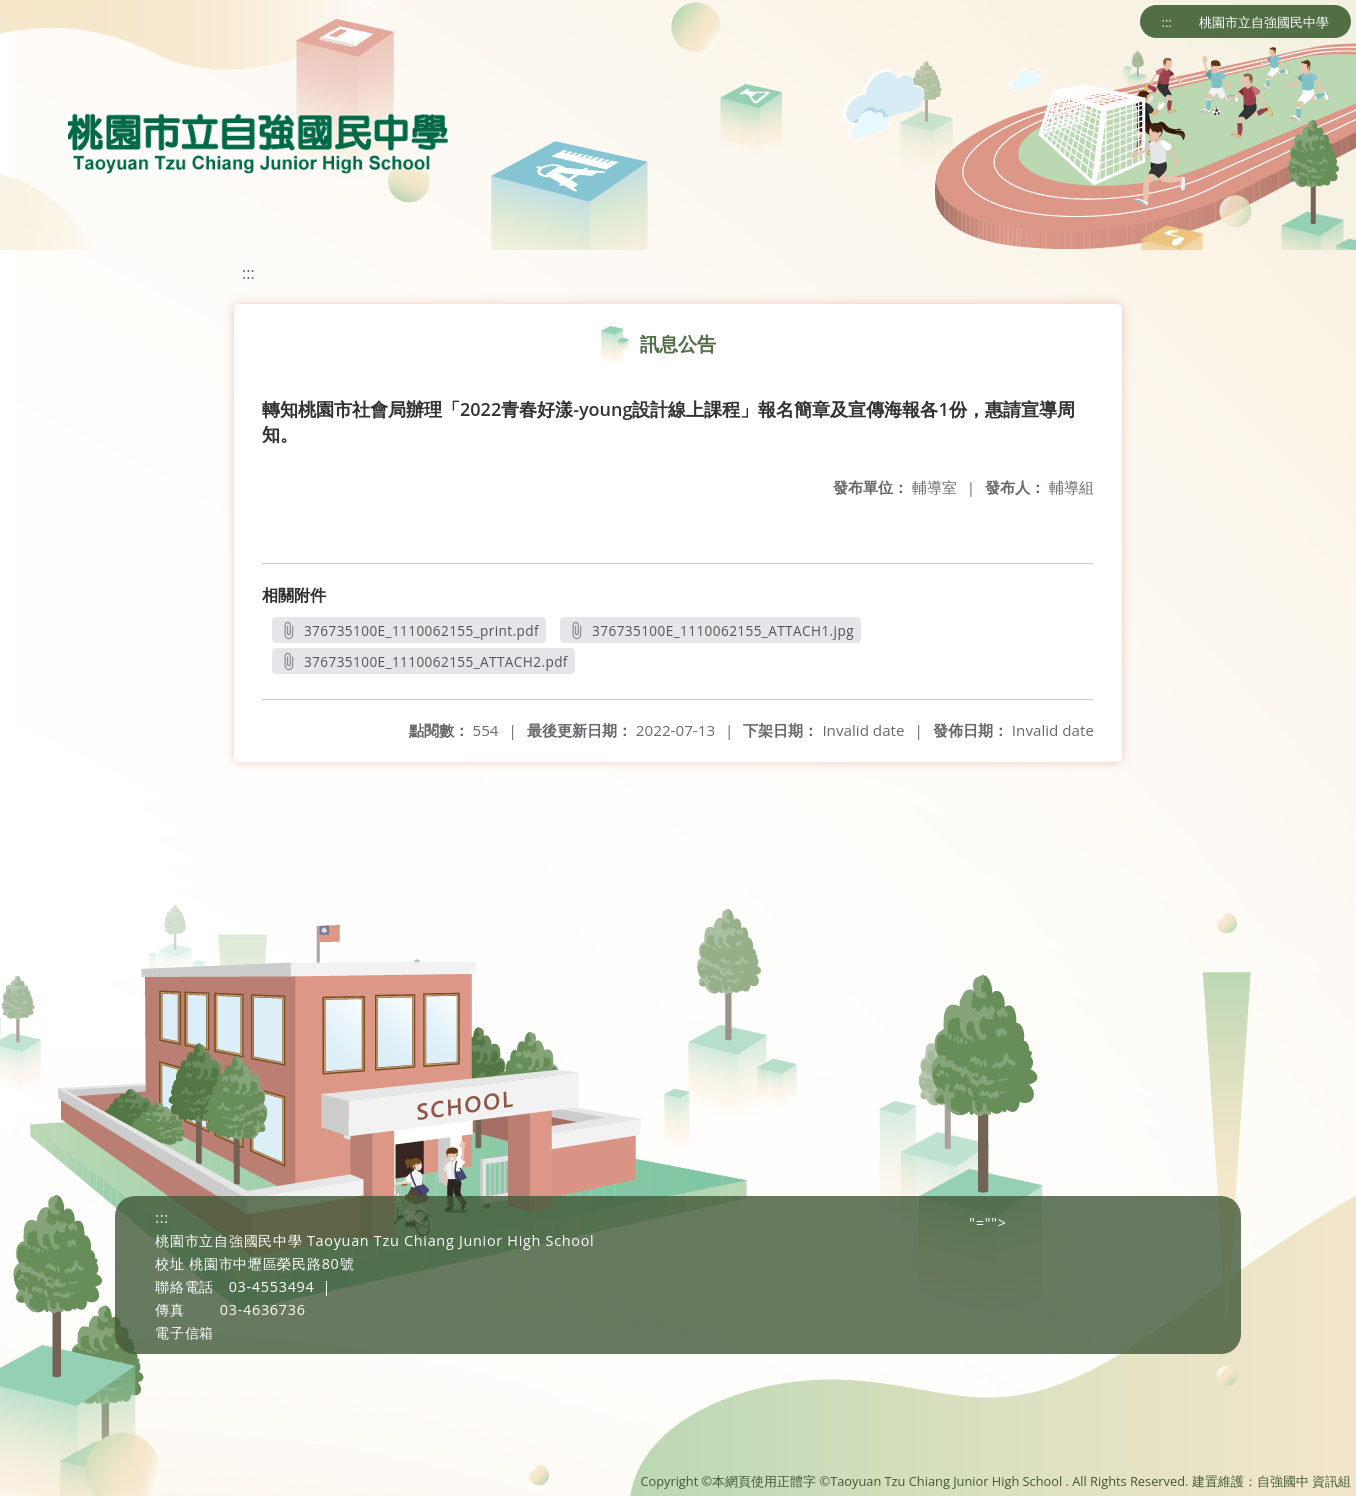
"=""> (987, 1222)
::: (1167, 22)
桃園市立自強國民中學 (1264, 22)
